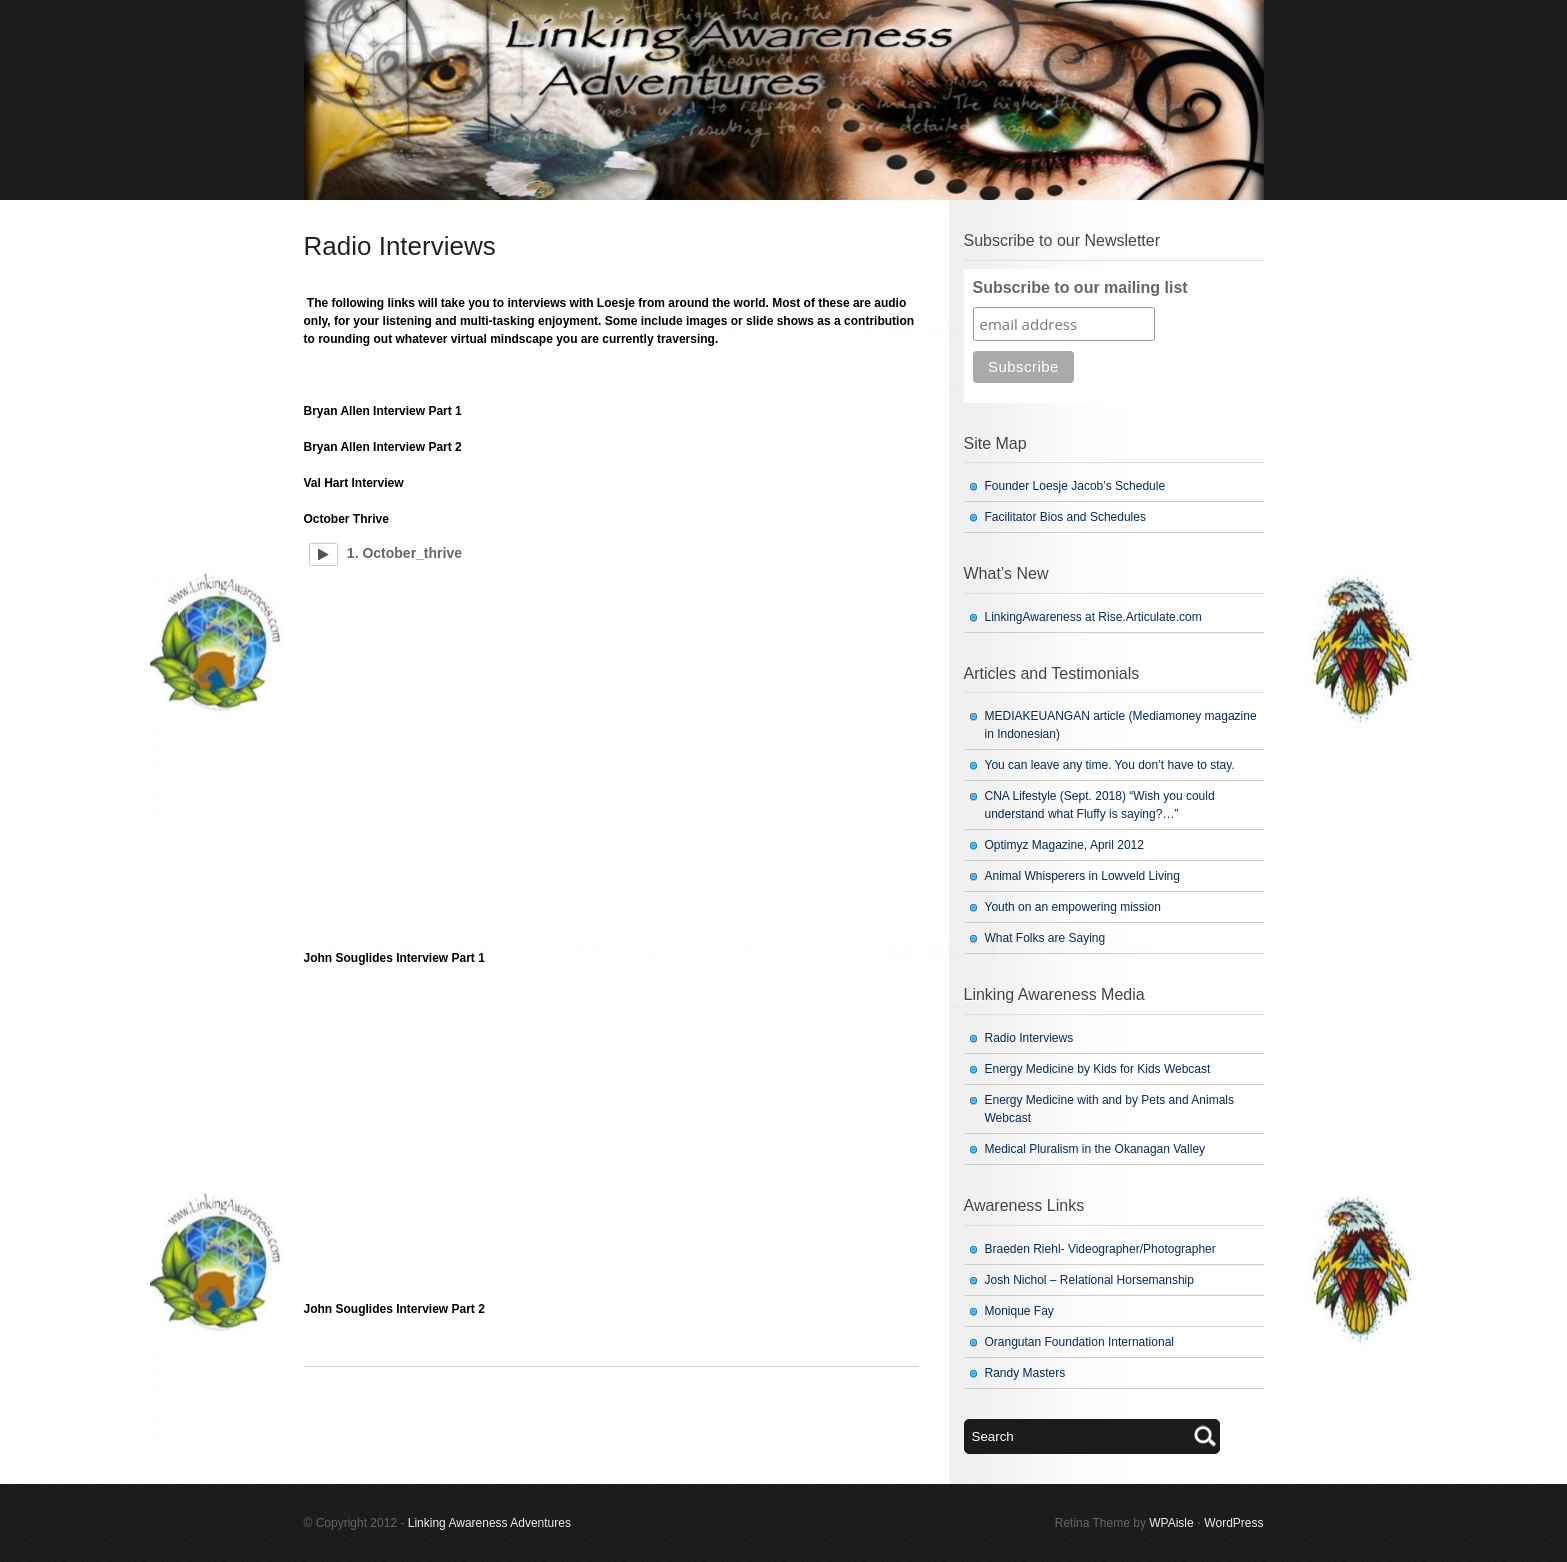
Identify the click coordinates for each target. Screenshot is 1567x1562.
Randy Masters (1025, 1373)
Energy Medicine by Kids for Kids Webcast (1098, 1069)
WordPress (1233, 1523)
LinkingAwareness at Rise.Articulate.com (1093, 617)
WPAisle (1171, 1523)
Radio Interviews (1029, 1038)
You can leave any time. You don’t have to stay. (1110, 765)
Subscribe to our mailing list (1080, 287)
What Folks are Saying (1045, 938)
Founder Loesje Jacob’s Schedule (1075, 486)
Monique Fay (1019, 1311)
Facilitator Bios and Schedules (1065, 517)
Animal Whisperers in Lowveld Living (1082, 876)
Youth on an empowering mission (1073, 907)
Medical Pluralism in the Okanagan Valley (1095, 1149)
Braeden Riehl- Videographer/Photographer (1100, 1249)
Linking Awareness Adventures (489, 1523)
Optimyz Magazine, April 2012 (1064, 845)
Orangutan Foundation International (1079, 1342)
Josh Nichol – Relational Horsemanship (1089, 1280)
